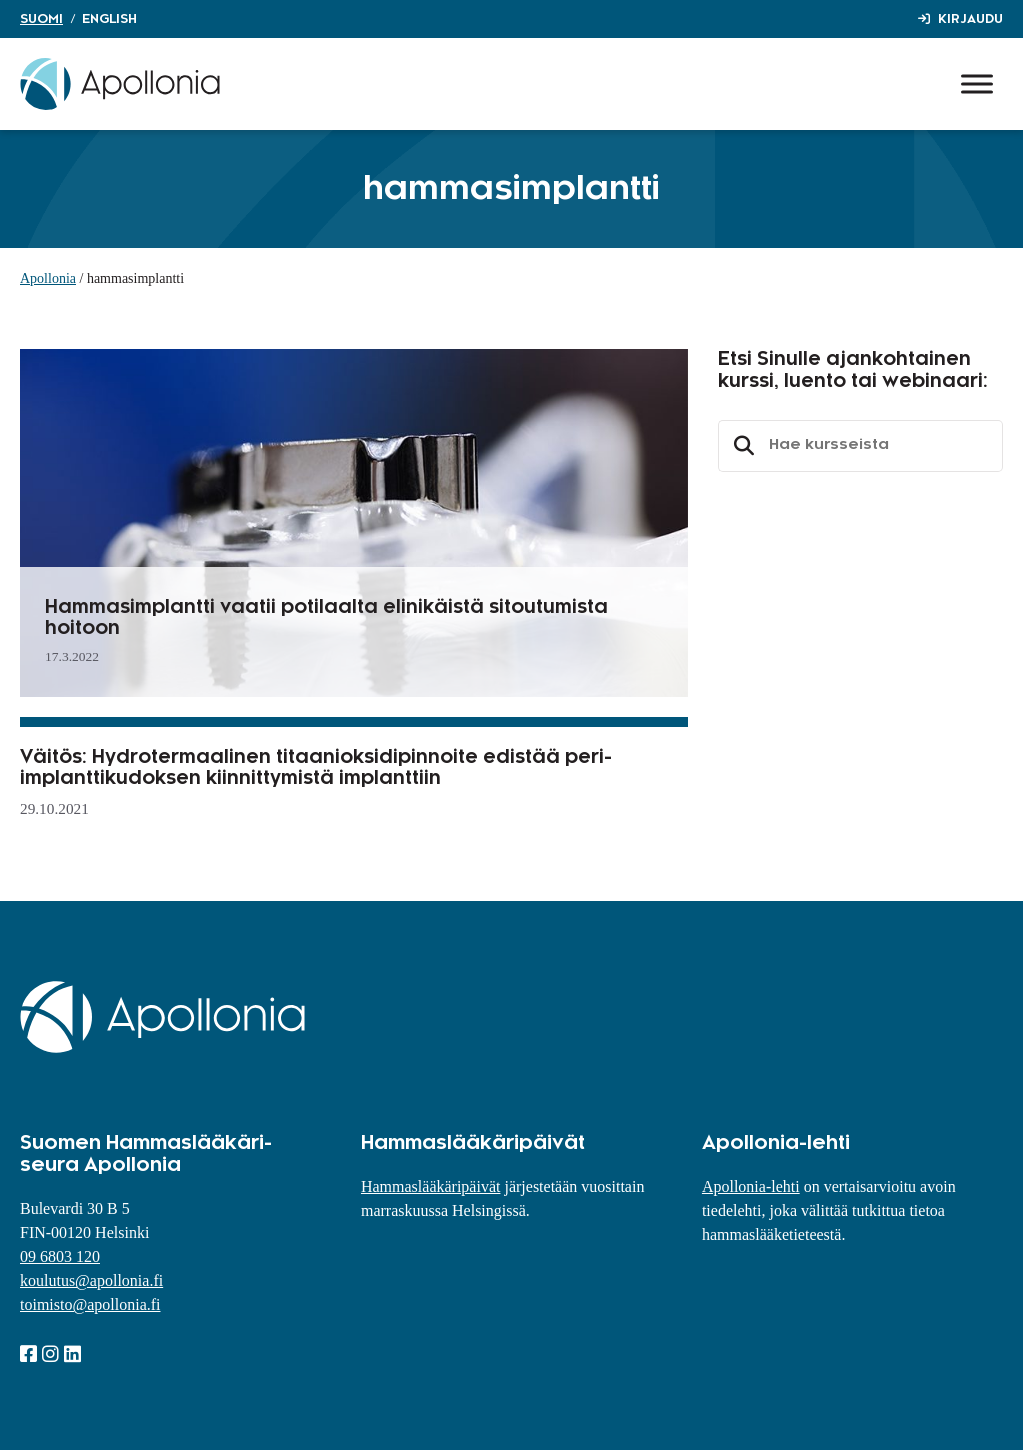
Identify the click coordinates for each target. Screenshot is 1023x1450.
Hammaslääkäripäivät (431, 1186)
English (109, 19)
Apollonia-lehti (751, 1186)
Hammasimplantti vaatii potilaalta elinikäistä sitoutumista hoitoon (326, 618)
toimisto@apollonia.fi (90, 1304)
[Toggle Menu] (977, 83)
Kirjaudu (970, 19)
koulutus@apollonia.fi (91, 1280)
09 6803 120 (60, 1256)
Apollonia (48, 278)
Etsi (741, 446)
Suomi (41, 19)
